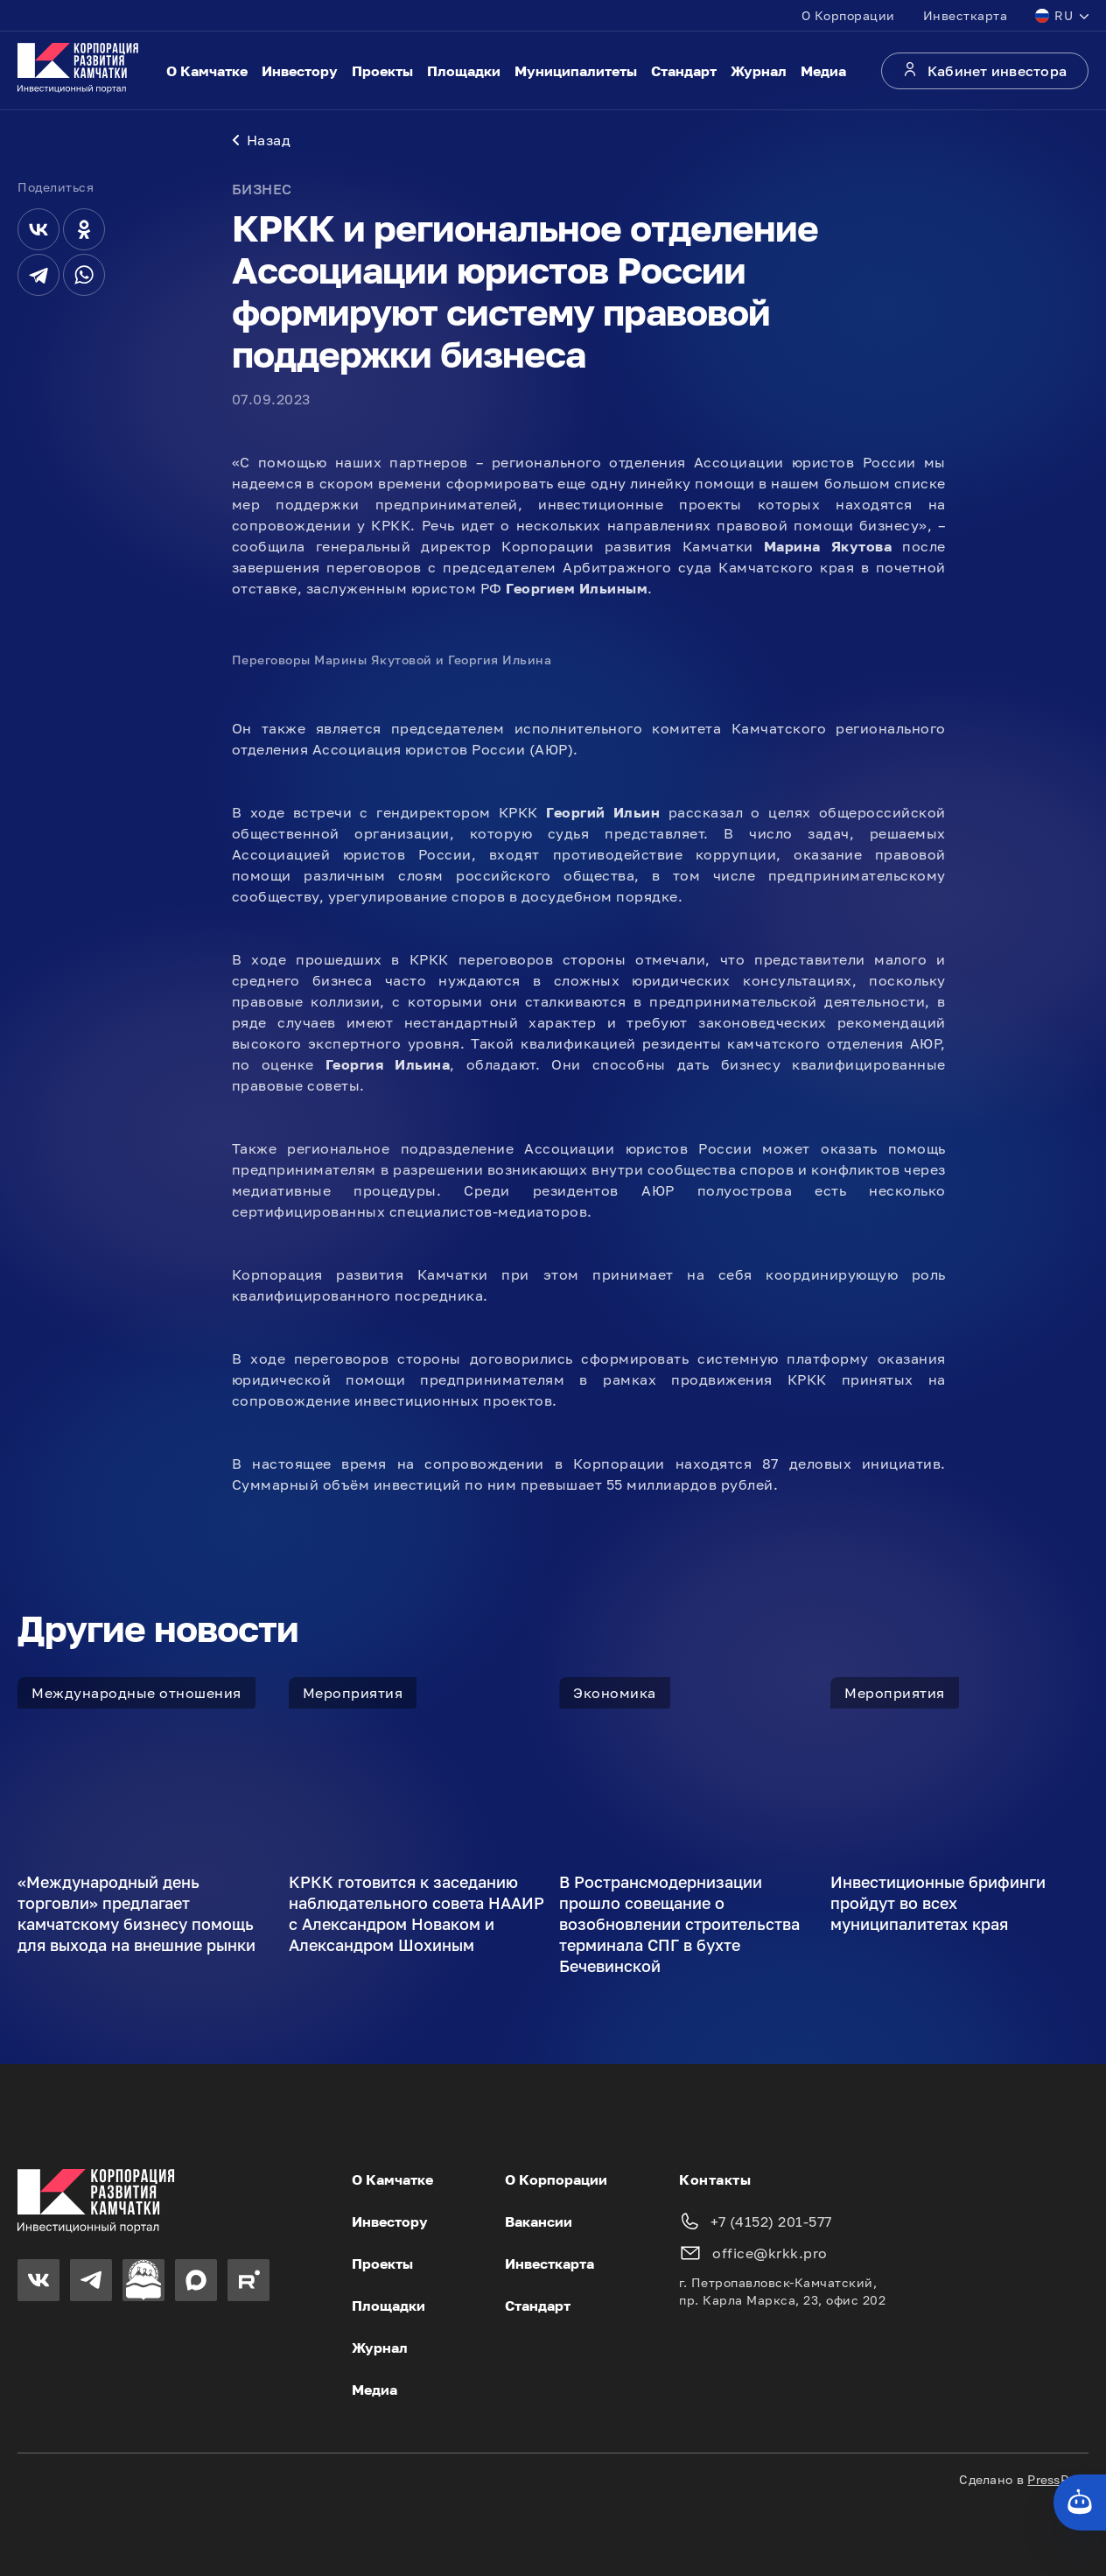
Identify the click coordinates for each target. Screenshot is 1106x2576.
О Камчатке (207, 71)
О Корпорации (848, 15)
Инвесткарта (965, 15)
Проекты (382, 71)
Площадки (463, 71)
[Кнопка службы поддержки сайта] (1080, 2502)
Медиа (823, 71)
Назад (261, 140)
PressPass (1057, 2479)
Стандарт (684, 71)
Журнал (759, 71)
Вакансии (538, 2221)
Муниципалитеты (575, 71)
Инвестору (300, 71)
